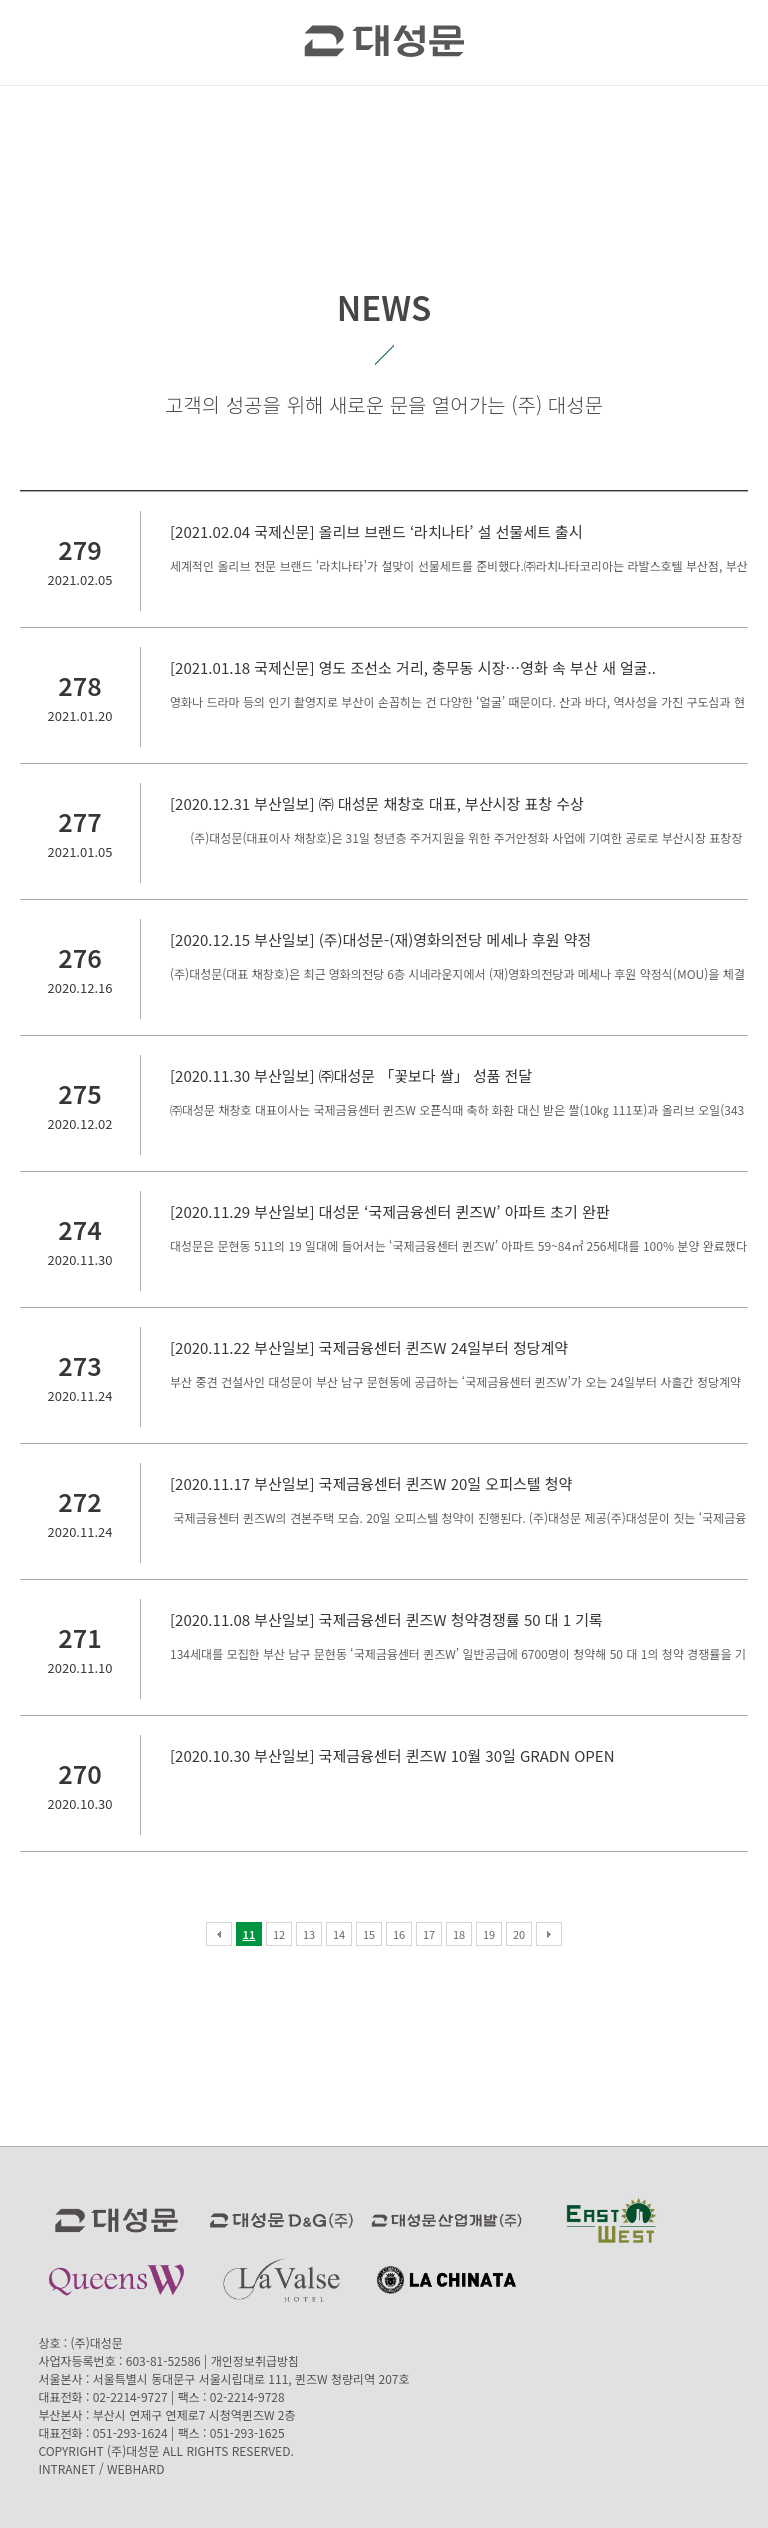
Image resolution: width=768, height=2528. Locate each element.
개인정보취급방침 (255, 2360)
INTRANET (66, 2468)
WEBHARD (135, 2468)
